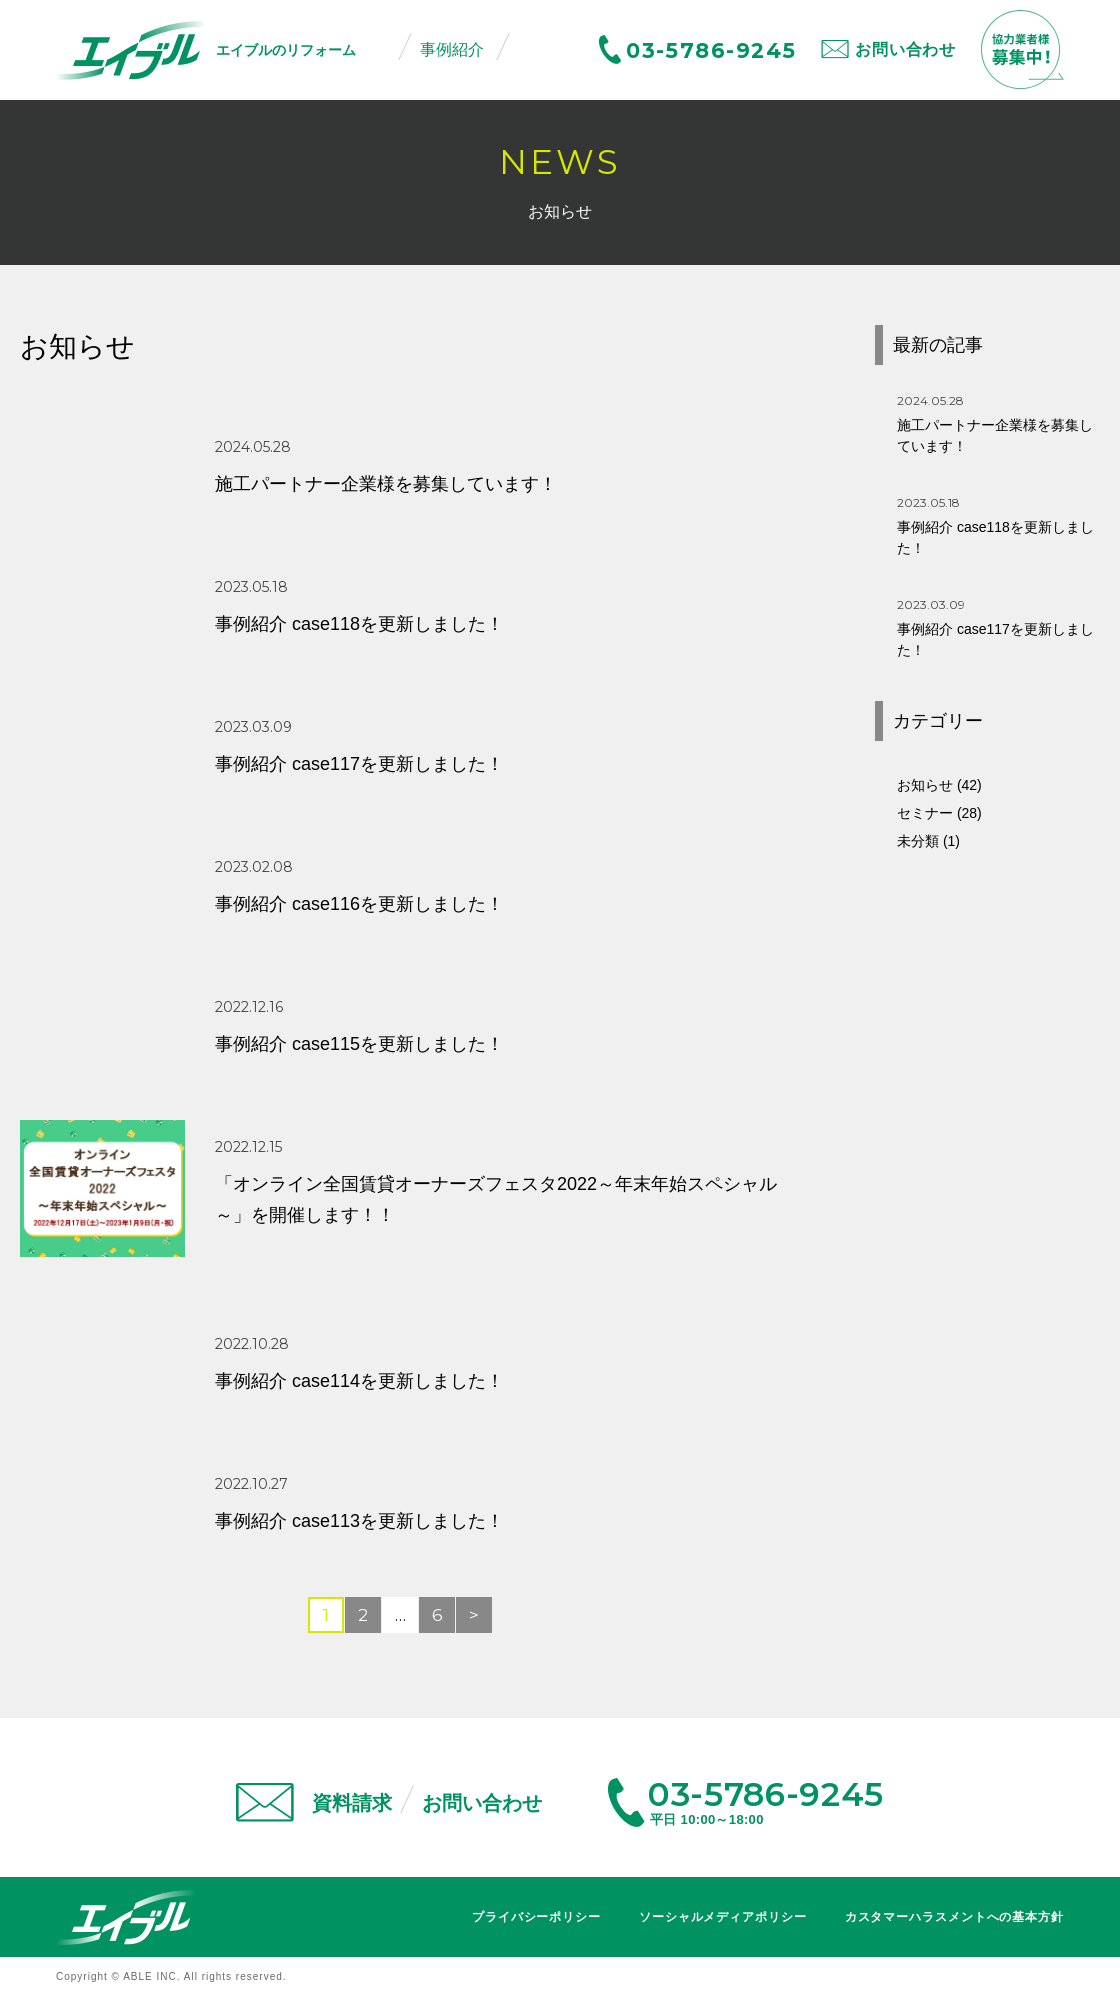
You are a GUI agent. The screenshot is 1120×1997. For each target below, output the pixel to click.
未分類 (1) (928, 841)
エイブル (126, 1917)
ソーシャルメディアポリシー (723, 1917)
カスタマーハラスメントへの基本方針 (954, 1917)
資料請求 (352, 1803)
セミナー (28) (939, 813)
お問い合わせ (905, 49)
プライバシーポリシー (536, 1917)
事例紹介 (452, 49)
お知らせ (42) (939, 785)
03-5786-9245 (711, 50)
